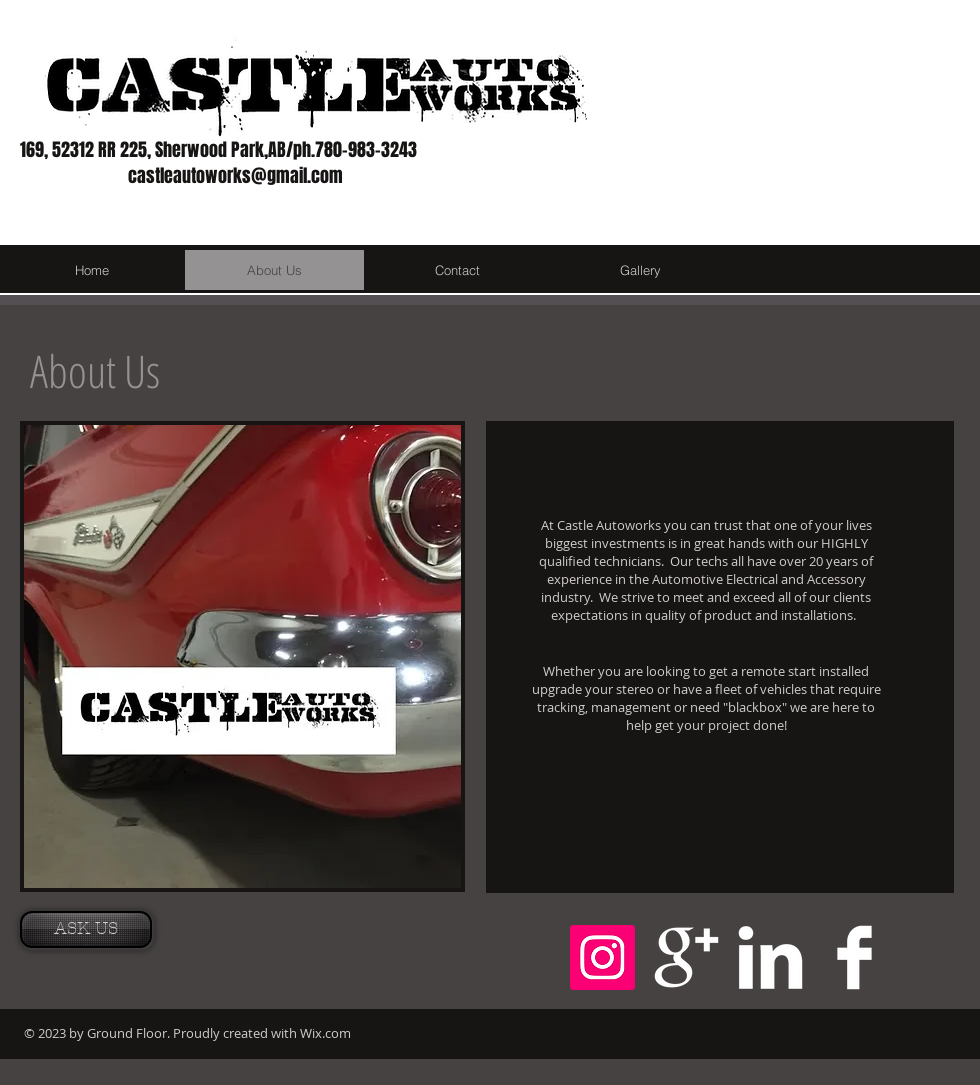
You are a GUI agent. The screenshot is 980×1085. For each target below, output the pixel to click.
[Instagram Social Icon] (602, 957)
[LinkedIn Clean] (770, 957)
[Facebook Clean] (854, 957)
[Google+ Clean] (686, 957)
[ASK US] (86, 929)
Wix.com (325, 1033)
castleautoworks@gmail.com (235, 176)
